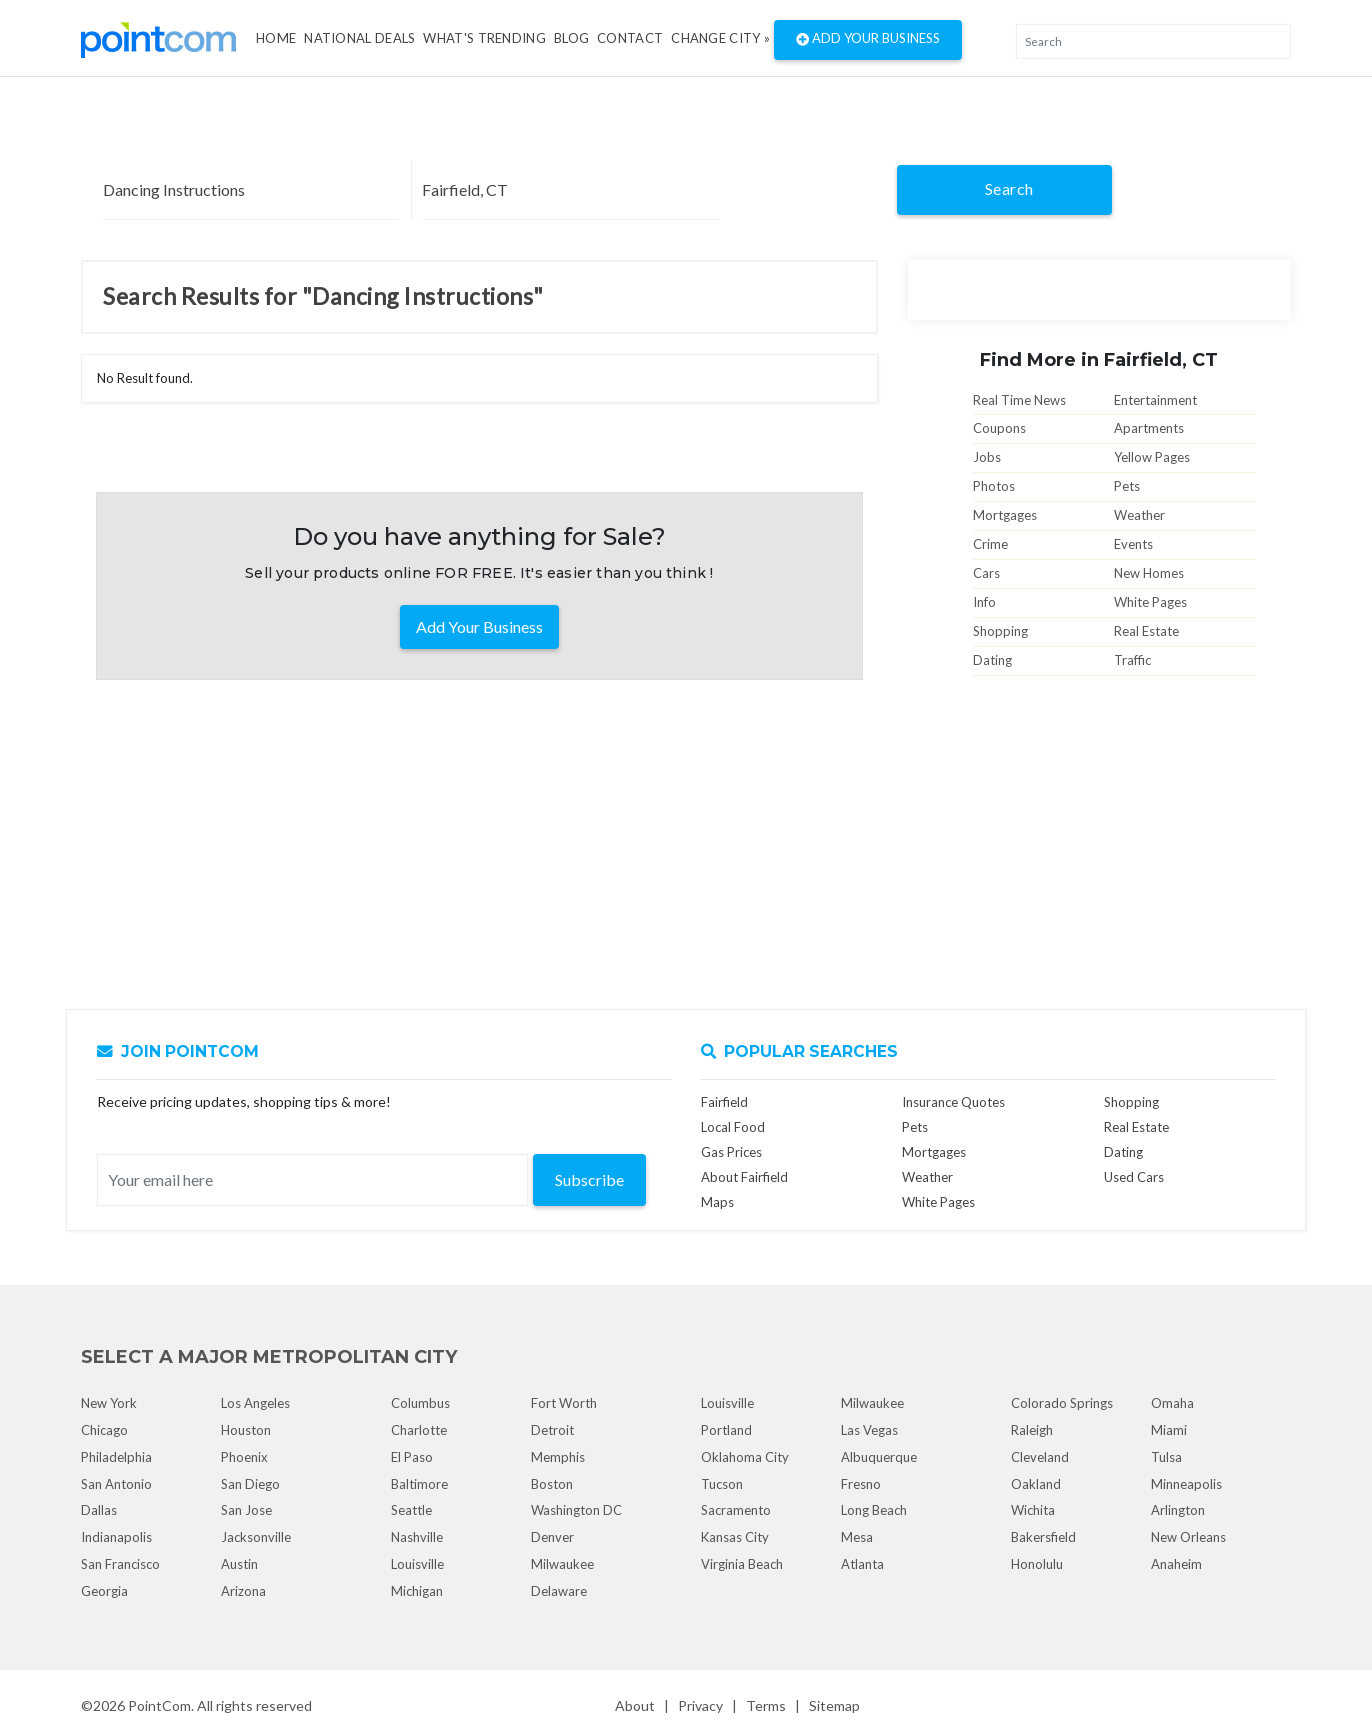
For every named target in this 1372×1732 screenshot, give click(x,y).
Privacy (700, 1705)
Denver (552, 1537)
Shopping (1000, 631)
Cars (986, 573)
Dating (992, 660)
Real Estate (1146, 631)
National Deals (359, 38)
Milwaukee (562, 1564)
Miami (1169, 1430)
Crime (990, 544)
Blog (571, 38)
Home (276, 38)
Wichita (1033, 1510)
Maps (717, 1202)
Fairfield (724, 1102)
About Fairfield (744, 1177)
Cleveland (1040, 1457)
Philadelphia (116, 1457)
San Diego (250, 1484)
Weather (1139, 515)
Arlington (1178, 1510)
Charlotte (419, 1430)
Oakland (1036, 1484)
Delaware (559, 1591)
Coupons (999, 428)
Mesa (857, 1537)
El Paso (412, 1457)
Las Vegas (869, 1430)
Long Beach (874, 1510)
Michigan (417, 1591)
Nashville (417, 1537)
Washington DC (576, 1510)
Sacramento (736, 1510)
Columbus (420, 1403)
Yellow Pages (1152, 457)
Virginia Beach (742, 1564)
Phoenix (244, 1457)
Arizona (243, 1591)
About (635, 1705)
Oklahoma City (745, 1457)
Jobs (987, 457)
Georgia (104, 1591)
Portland (726, 1430)
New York (109, 1403)
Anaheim (1176, 1564)
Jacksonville (256, 1537)
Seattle (411, 1510)
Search (1009, 188)
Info (984, 602)
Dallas (99, 1510)
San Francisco (120, 1564)
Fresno (861, 1484)
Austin (239, 1564)
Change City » (720, 38)
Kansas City (735, 1537)
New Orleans (1188, 1537)
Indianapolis (116, 1537)
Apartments (1149, 428)
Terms (766, 1705)
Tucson (722, 1484)
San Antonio (116, 1484)
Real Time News (1019, 400)
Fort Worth (564, 1403)
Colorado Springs (1062, 1403)
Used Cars (1134, 1177)
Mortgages (1005, 515)
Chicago (104, 1430)
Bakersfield (1043, 1537)
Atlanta (862, 1564)
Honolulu (1037, 1564)
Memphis (558, 1457)
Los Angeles (255, 1403)
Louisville (417, 1564)
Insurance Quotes (953, 1102)
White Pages (1150, 602)
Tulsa (1166, 1457)
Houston (246, 1430)
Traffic (1132, 660)
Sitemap (834, 1705)
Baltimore (419, 1484)
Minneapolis (1186, 1484)
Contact (630, 38)
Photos (994, 486)
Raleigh (1032, 1430)
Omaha (1172, 1403)
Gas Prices (731, 1152)
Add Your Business (868, 40)
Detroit (552, 1430)
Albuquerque (879, 1457)
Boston (552, 1484)
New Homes (1149, 573)
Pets (1127, 486)
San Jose (246, 1510)
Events (1133, 544)
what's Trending (484, 38)
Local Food (733, 1127)
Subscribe (589, 1179)
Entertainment (1155, 400)
